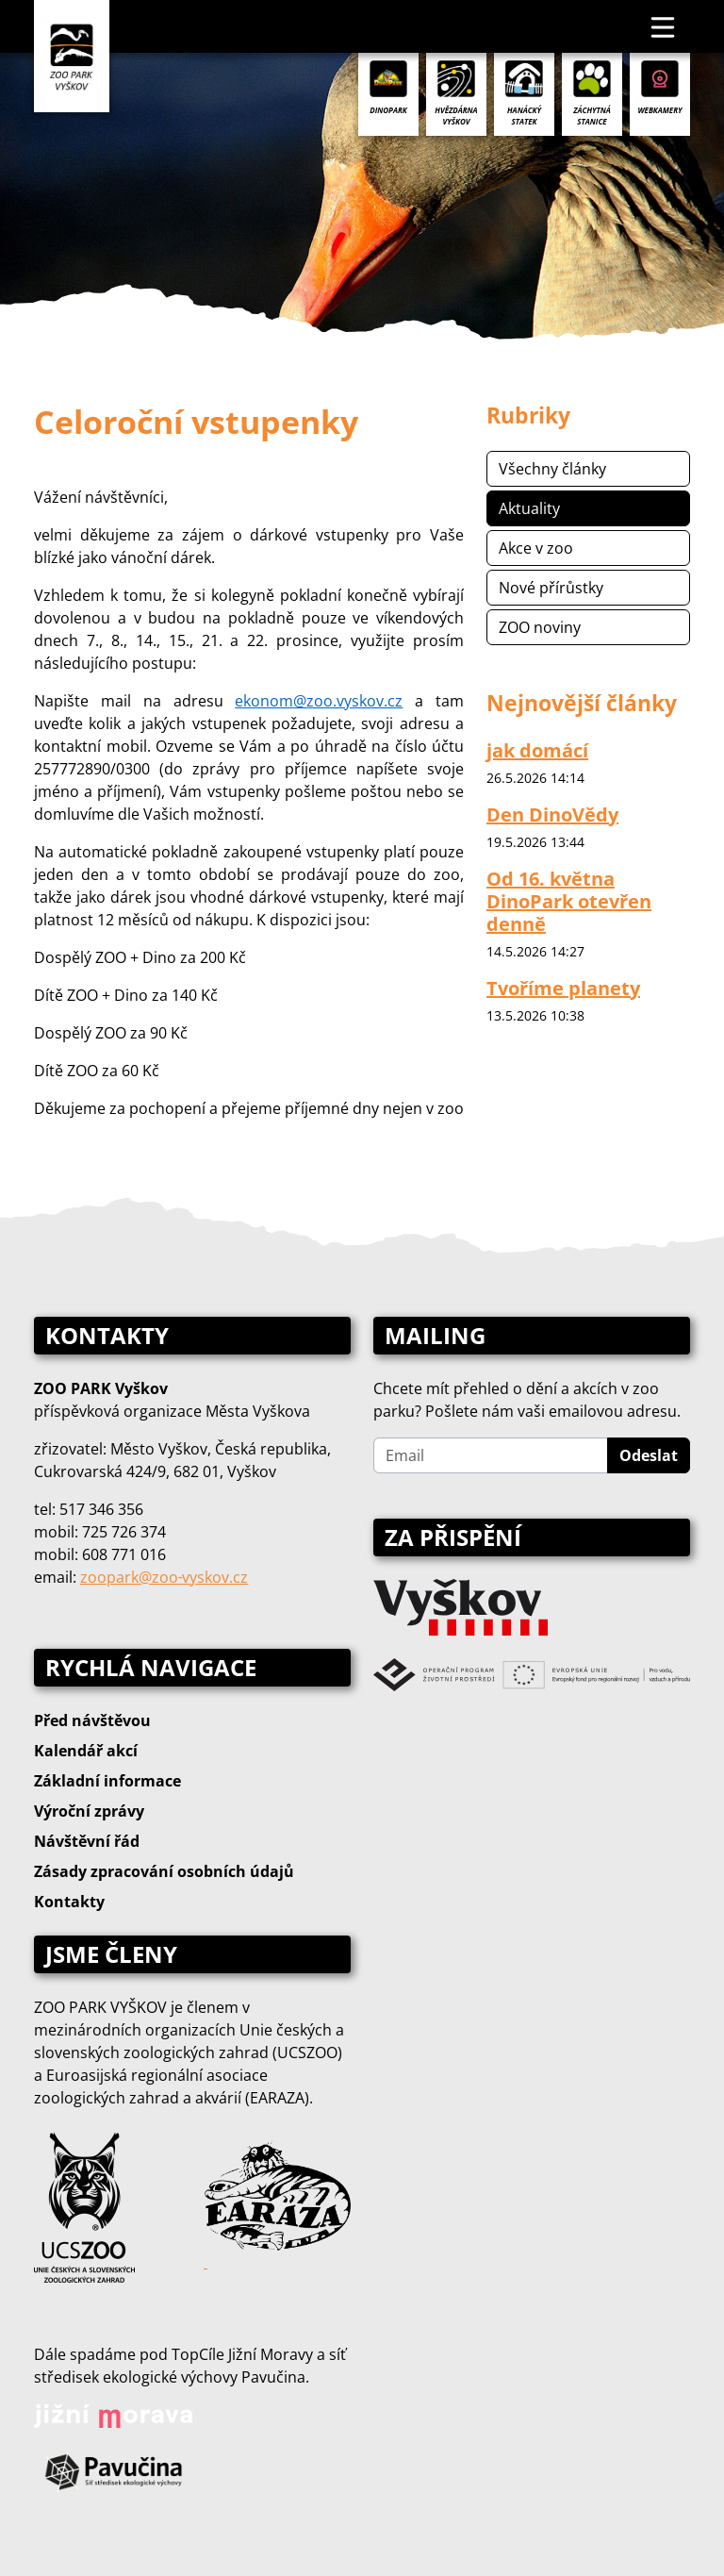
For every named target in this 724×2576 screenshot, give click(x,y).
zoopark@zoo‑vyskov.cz (164, 1577)
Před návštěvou (92, 1720)
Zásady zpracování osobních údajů (164, 1871)
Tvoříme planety (563, 988)
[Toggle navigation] (663, 26)
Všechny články (552, 468)
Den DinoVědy (552, 814)
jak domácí (537, 750)
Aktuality (529, 508)
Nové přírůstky (551, 587)
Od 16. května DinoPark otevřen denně (568, 901)
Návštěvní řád (87, 1841)
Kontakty (69, 1901)
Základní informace (107, 1780)
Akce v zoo (536, 548)
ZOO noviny (540, 627)
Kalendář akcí (86, 1750)
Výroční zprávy (89, 1811)
